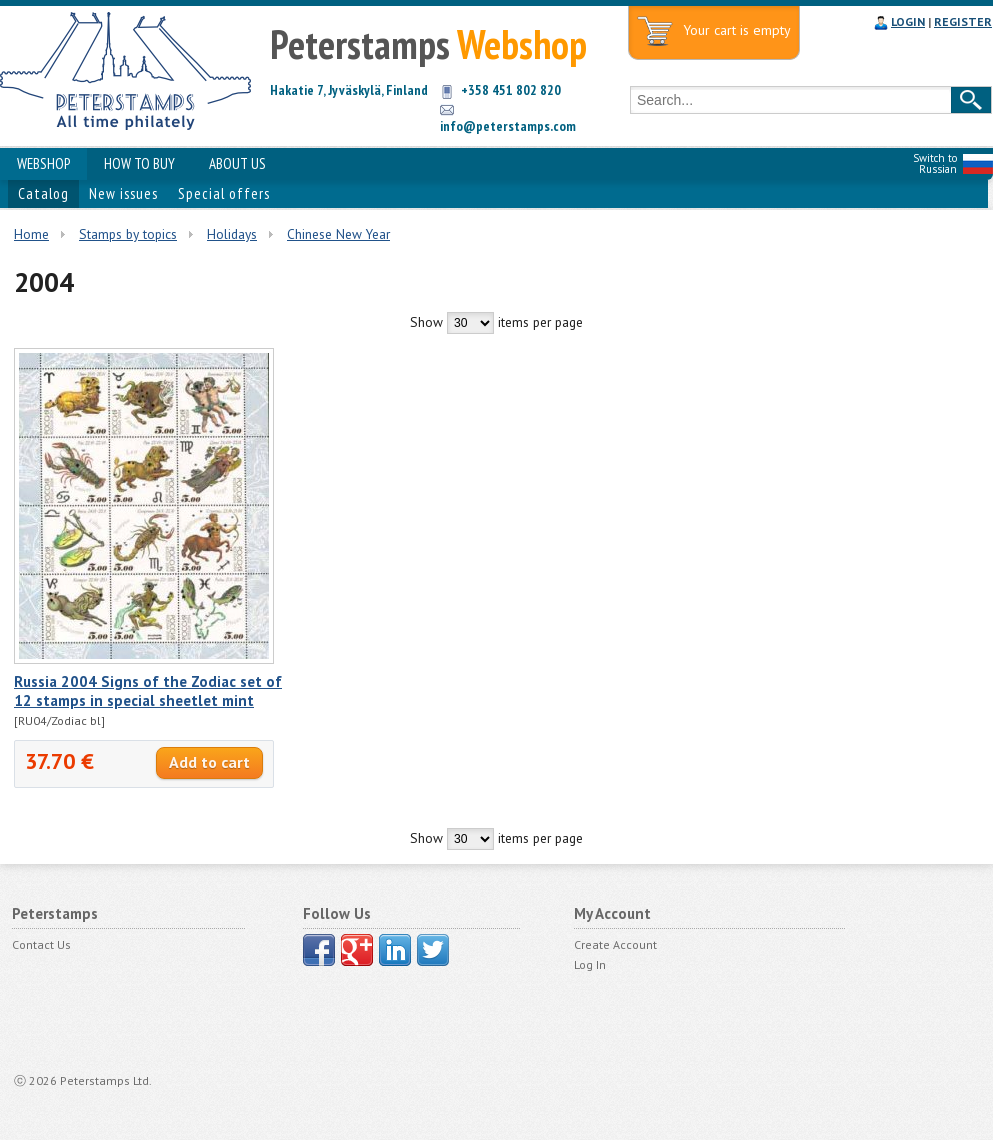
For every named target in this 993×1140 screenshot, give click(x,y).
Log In (590, 964)
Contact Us (41, 944)
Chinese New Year (338, 234)
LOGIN (908, 21)
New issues (123, 193)
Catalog (43, 193)
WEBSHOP (43, 163)
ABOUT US (237, 163)
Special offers (224, 193)
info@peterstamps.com (508, 126)
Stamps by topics (128, 234)
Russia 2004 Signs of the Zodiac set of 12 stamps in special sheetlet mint (148, 691)
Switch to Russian (935, 163)
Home (31, 234)
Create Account (615, 944)
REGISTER (963, 21)
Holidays (232, 234)
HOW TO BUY (139, 163)
